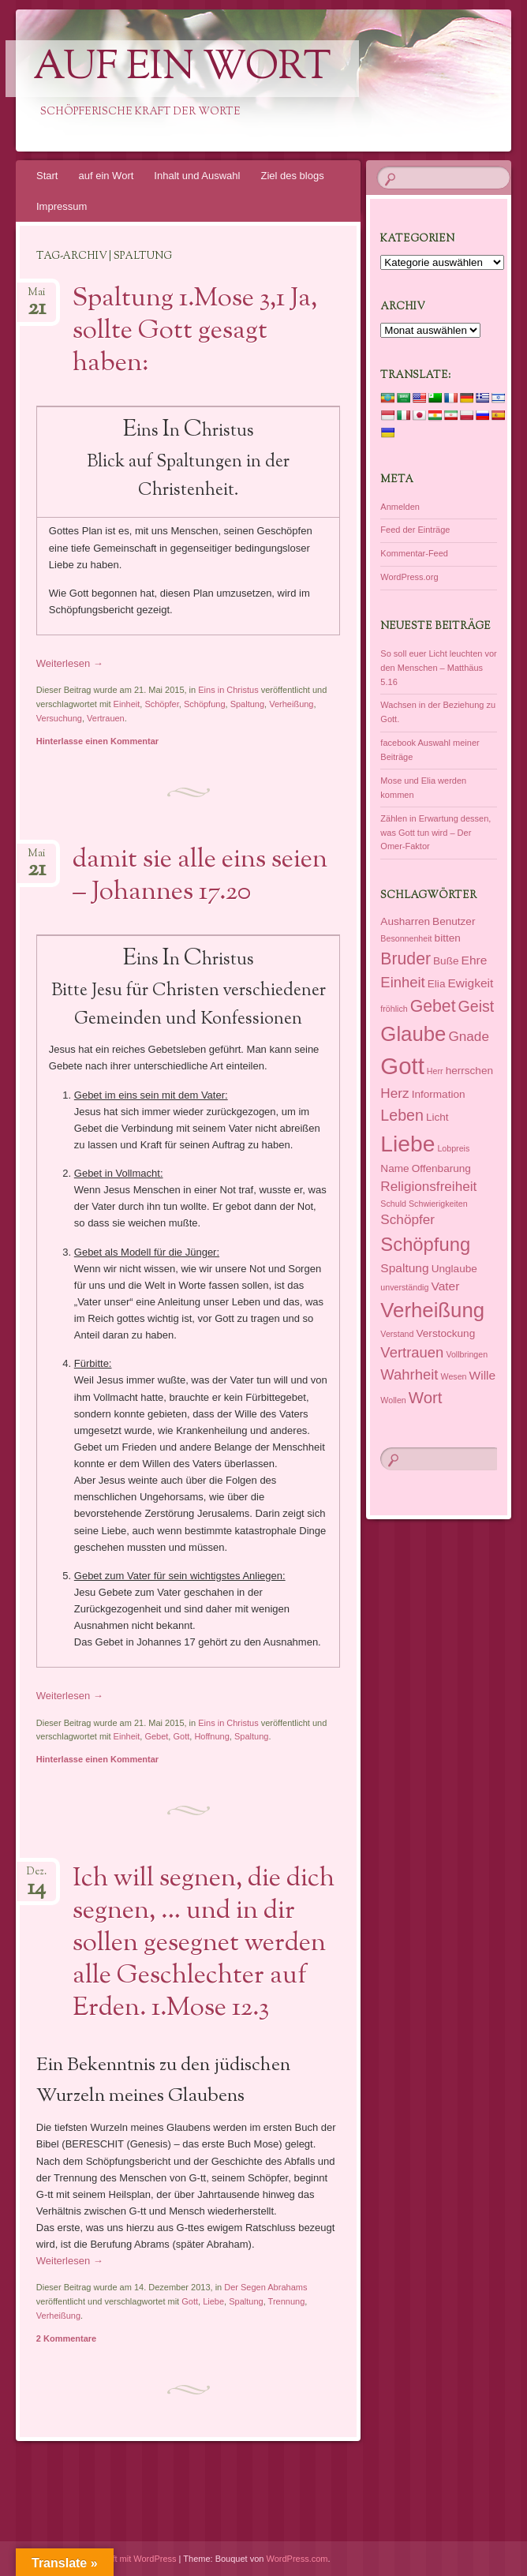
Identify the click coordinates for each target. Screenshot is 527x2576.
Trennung (286, 2301)
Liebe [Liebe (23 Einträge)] (407, 1143)
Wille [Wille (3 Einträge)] (482, 1375)
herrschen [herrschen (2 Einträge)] (469, 1070)
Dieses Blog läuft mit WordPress (114, 2558)
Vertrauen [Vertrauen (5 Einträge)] (411, 1352)
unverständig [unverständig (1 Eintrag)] (404, 1287)
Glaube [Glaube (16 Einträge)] (413, 1034)
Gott (181, 1736)
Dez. (37, 1876)
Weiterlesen (69, 663)
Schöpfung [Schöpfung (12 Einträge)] (425, 1244)
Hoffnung (211, 1736)
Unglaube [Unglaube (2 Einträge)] (454, 1269)
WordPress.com (297, 2558)
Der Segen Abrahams (265, 2287)
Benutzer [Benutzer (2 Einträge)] (453, 921)
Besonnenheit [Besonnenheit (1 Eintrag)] (406, 938)
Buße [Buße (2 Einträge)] (445, 961)
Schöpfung (205, 704)
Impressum (61, 206)
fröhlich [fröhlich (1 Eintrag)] (393, 1008)
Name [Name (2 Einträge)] (394, 1168)
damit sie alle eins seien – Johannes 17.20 (200, 876)
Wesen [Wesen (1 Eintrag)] (454, 1376)
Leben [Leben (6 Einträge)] (401, 1115)
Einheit (127, 704)
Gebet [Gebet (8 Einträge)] (433, 1006)
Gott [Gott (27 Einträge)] (402, 1066)
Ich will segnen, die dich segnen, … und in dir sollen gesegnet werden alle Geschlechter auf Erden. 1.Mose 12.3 (204, 1943)
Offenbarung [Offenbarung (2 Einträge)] (441, 1168)
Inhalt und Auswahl (197, 176)
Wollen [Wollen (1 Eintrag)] (393, 1400)
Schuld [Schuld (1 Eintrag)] (393, 1203)
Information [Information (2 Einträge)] (438, 1094)
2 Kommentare (66, 2338)
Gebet (156, 1736)
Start (47, 176)
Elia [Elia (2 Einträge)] (437, 984)
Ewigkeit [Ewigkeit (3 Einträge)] (471, 983)
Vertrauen (106, 718)
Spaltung (247, 704)
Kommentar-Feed (414, 553)
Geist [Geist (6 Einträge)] (476, 1006)
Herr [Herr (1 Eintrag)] (435, 1071)
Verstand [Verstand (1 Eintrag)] (396, 1334)
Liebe (213, 2301)
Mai (37, 297)
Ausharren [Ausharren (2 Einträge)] (405, 921)
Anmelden (400, 506)
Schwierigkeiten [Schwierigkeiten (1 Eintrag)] (438, 1203)
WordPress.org (409, 577)
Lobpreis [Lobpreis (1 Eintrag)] (453, 1148)
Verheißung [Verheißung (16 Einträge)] (432, 1310)
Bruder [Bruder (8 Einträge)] (405, 958)
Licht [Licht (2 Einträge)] (437, 1117)
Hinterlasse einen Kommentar (97, 741)
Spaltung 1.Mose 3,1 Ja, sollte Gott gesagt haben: (195, 331)
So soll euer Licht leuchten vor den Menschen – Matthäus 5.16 (438, 668)
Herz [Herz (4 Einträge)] (394, 1093)
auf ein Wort (182, 68)
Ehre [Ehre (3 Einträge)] (475, 960)
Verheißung (291, 704)
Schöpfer (161, 704)
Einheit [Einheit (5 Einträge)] (402, 982)
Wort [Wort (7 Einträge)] (426, 1397)
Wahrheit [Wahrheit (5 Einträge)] (409, 1374)
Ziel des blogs (291, 176)
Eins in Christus (228, 690)
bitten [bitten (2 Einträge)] (448, 938)
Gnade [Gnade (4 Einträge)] (468, 1036)
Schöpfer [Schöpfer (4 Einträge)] (407, 1219)
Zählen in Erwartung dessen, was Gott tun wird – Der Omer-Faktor (435, 833)
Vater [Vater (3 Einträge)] (445, 1286)
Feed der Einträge (415, 529)
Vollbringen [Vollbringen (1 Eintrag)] (467, 1354)
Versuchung (59, 718)
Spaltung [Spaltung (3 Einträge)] (404, 1268)
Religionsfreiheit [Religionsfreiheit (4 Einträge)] (428, 1186)
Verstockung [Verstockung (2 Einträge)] (446, 1333)
